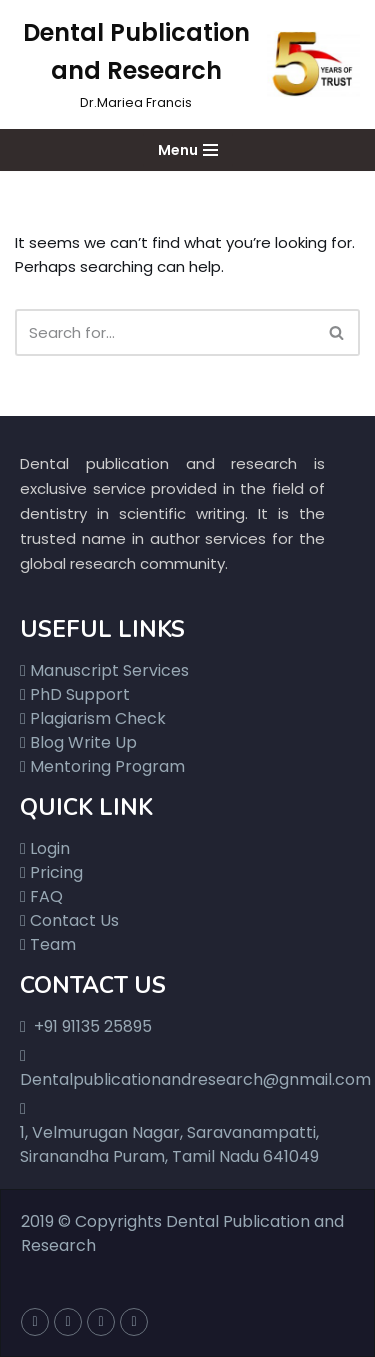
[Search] (165, 332)
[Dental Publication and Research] (187, 64)
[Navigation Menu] (188, 150)
